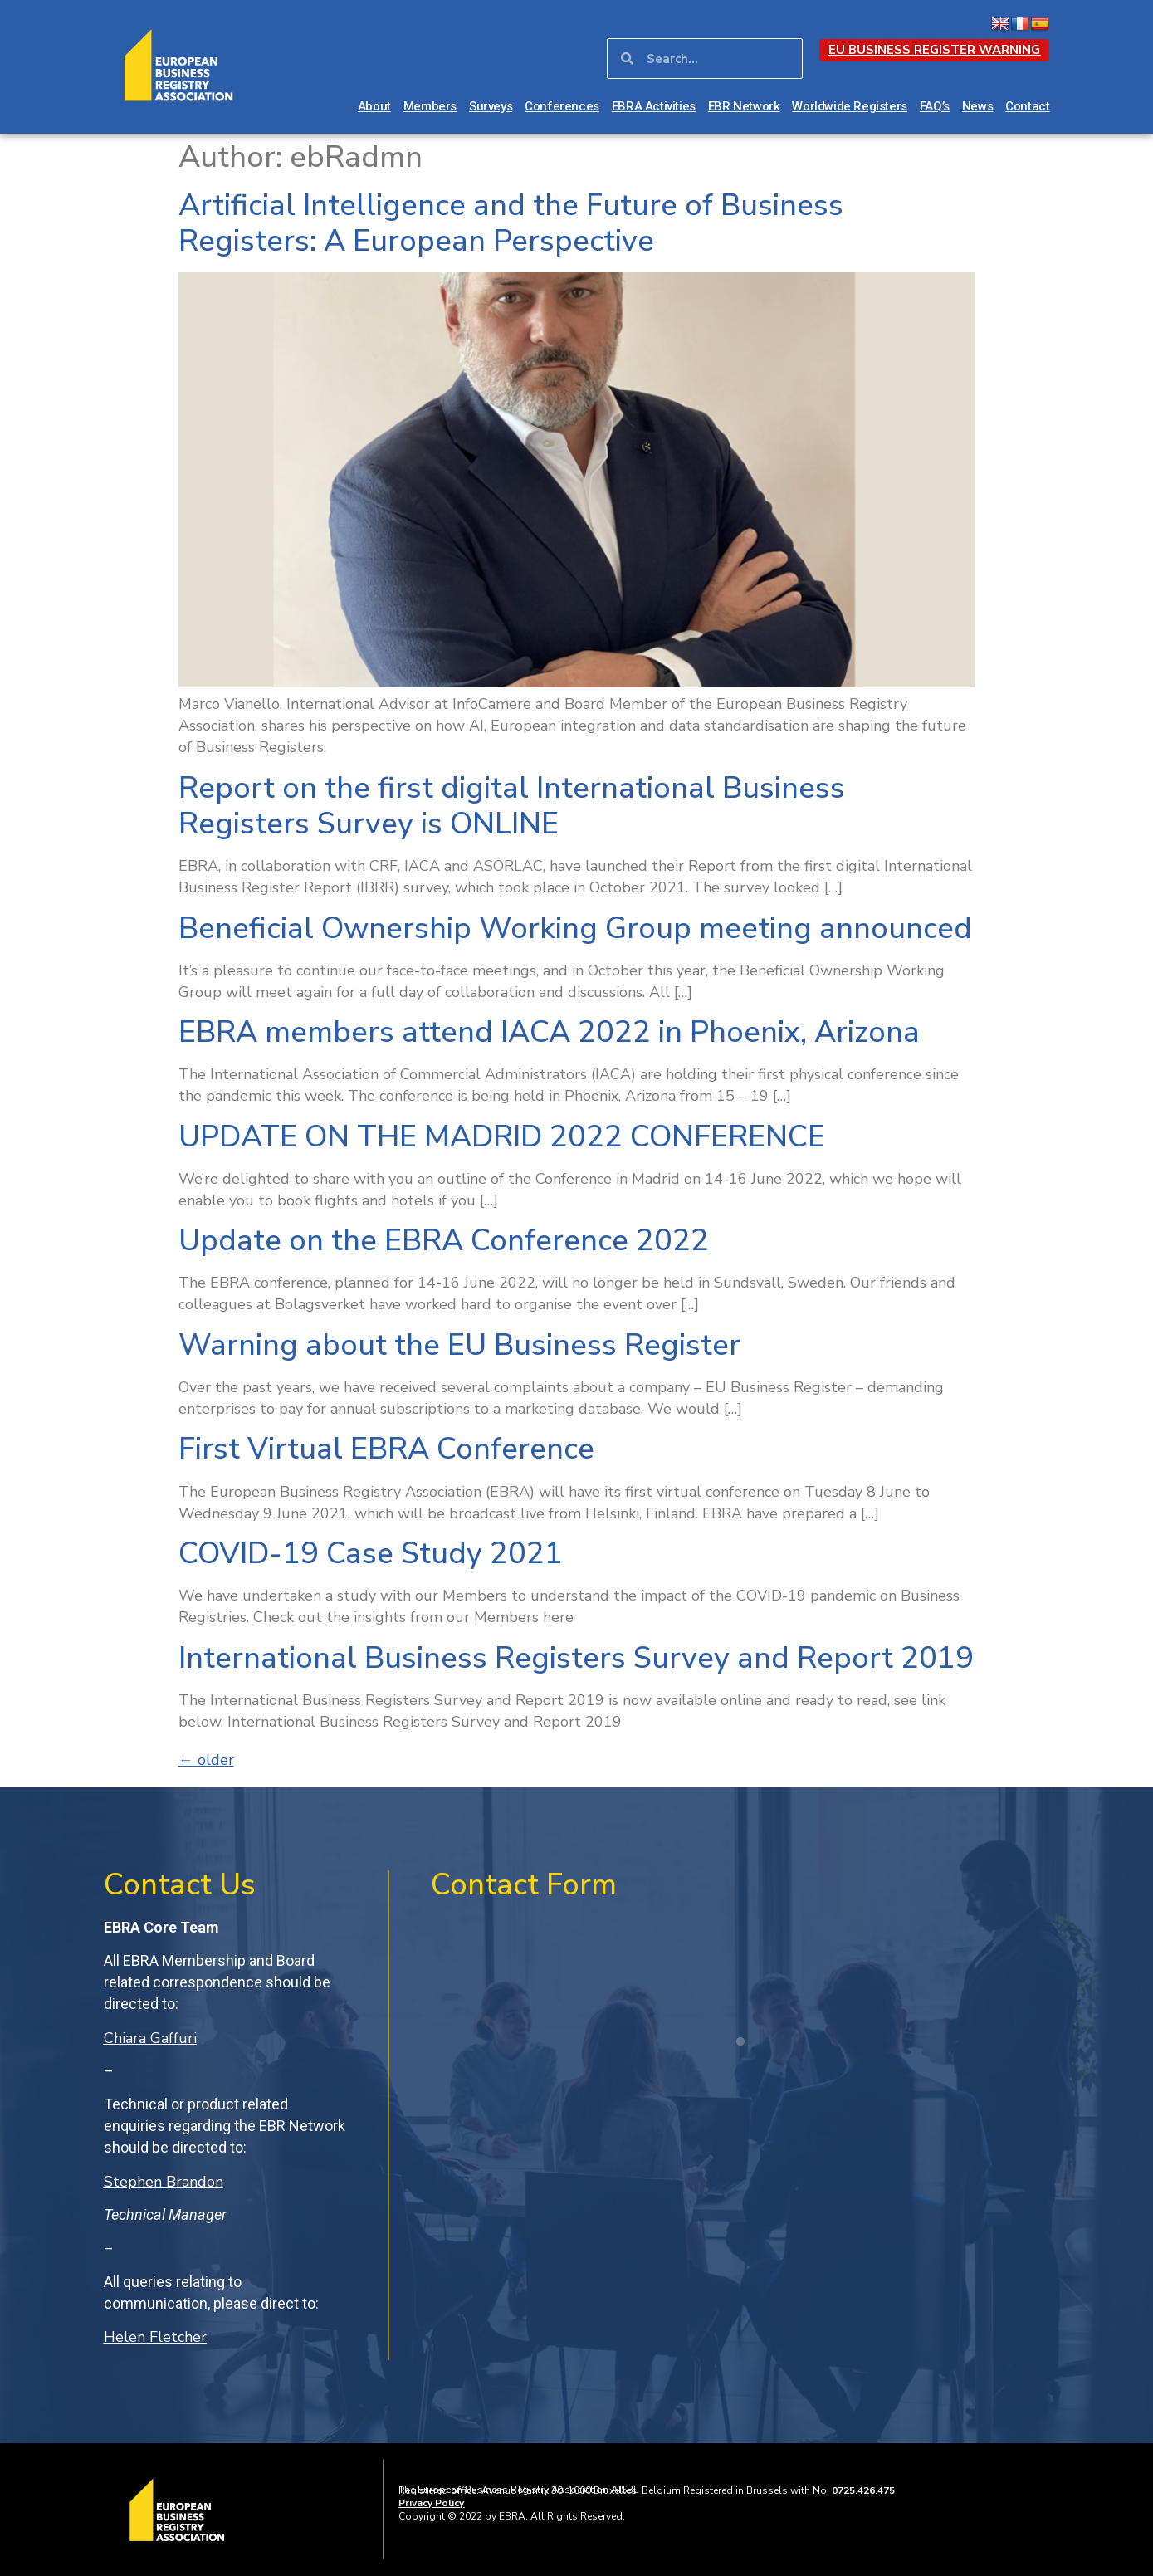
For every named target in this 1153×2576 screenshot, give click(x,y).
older (206, 1760)
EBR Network (744, 106)
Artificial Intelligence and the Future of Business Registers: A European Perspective (510, 223)
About (374, 106)
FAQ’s (935, 106)
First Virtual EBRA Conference (386, 1449)
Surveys (490, 106)
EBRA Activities (654, 106)
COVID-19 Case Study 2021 (370, 1553)
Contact (1027, 106)
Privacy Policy (431, 2503)
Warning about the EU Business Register (459, 1345)
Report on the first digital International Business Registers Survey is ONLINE (511, 806)
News (977, 106)
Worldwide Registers (849, 106)
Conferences (562, 106)
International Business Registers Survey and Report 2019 (576, 1658)
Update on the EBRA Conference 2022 (443, 1240)
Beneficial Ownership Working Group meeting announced (575, 928)
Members (430, 106)
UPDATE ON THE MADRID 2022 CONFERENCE (501, 1137)
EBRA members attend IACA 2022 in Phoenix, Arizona (549, 1032)
